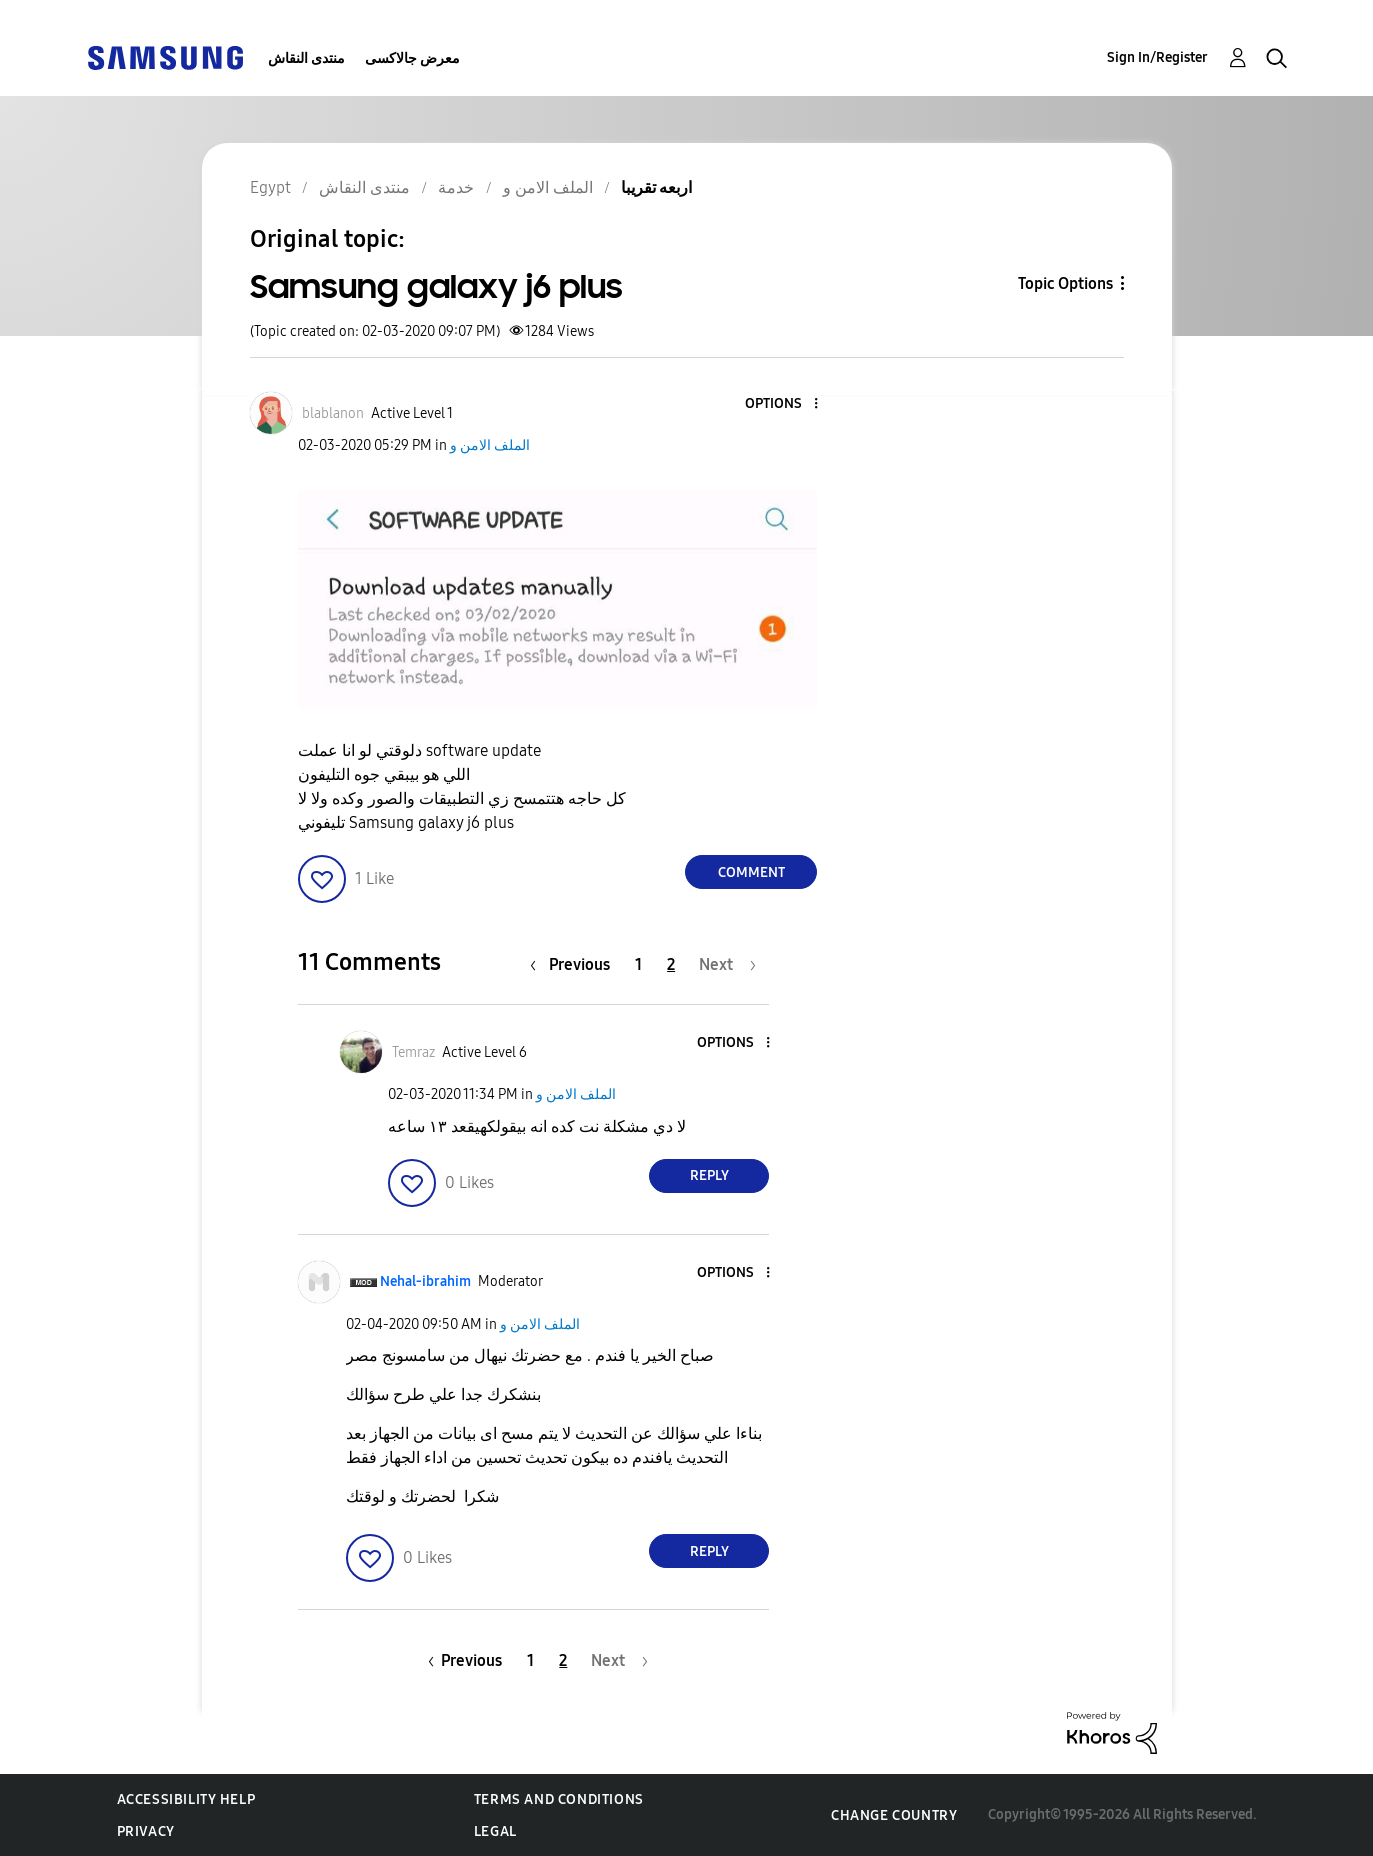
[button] (783, 404)
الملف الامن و (490, 445)
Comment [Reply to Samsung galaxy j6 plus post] (751, 872)
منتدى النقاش (306, 58)
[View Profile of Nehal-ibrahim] (425, 1281)
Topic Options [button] (1065, 283)
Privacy (146, 1831)
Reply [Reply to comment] (709, 1175)
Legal (495, 1831)
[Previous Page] (575, 964)
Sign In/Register (1157, 57)
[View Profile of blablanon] (333, 413)
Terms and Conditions (559, 1799)
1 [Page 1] (638, 964)
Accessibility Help (186, 1799)
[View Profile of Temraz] (413, 1052)
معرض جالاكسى (412, 58)
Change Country (894, 1815)
